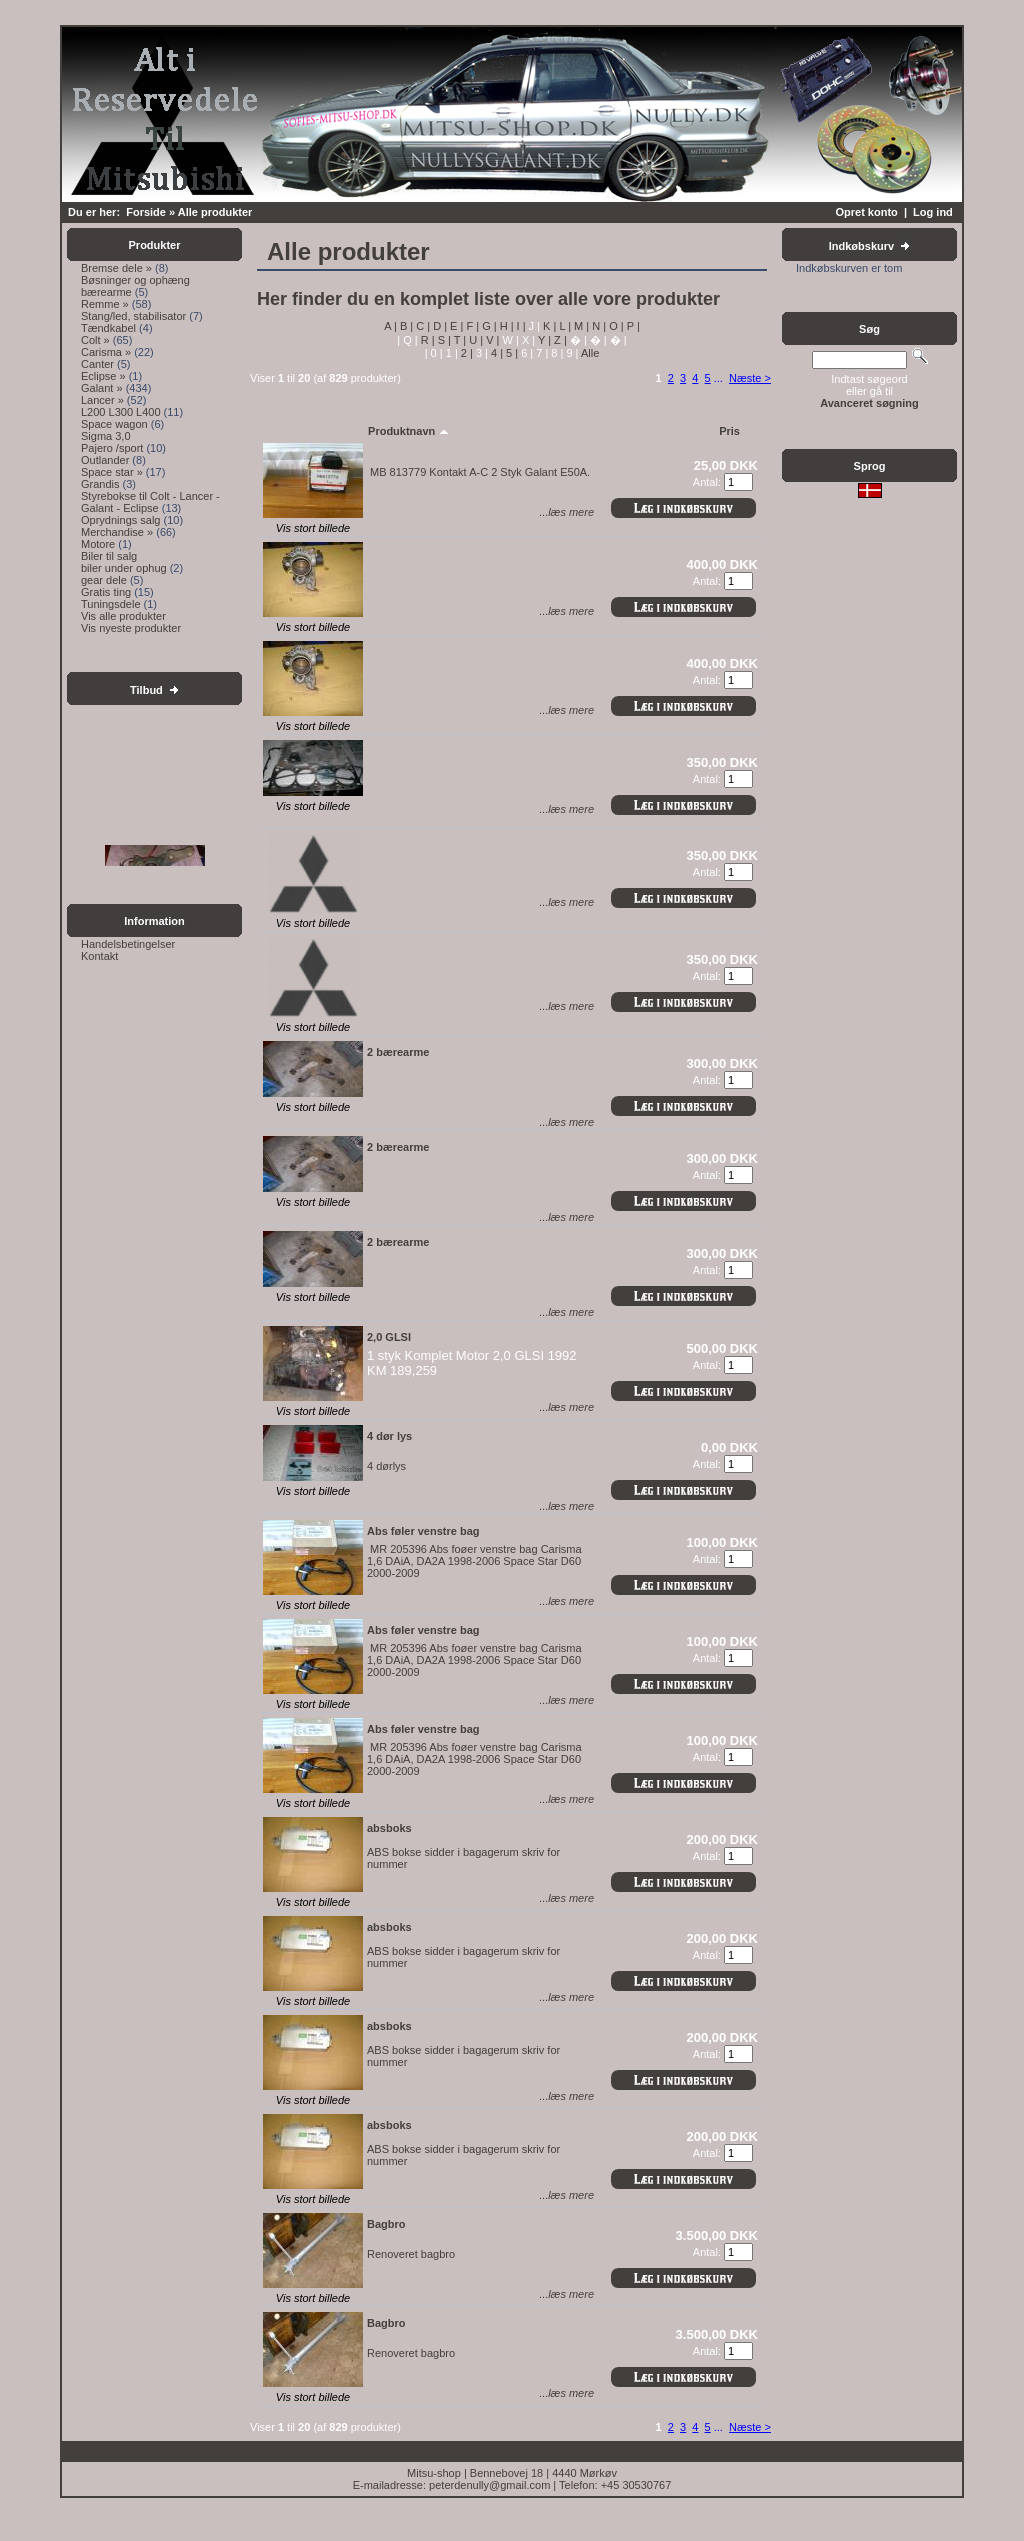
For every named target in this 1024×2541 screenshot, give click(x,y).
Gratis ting (106, 592)
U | (474, 340)
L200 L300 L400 (121, 412)
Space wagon (114, 424)
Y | (543, 340)
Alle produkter (215, 212)
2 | (465, 353)
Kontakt (99, 956)
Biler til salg (109, 556)
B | (405, 326)
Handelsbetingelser (128, 944)
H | (505, 326)
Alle (588, 353)
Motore (98, 544)
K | (548, 326)
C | (421, 326)
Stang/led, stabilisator (133, 316)
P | (632, 326)
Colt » (95, 340)
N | (597, 326)
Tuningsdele (111, 604)
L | (563, 326)
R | (426, 340)
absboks (389, 1828)
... (718, 378)
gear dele (104, 580)
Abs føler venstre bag (423, 1531)
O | (615, 326)
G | (488, 326)
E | (455, 326)
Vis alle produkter (123, 616)
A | (390, 326)
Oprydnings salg (121, 520)
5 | (510, 353)
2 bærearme (398, 1052)
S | (443, 340)
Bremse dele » (116, 268)
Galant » (102, 388)
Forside (146, 212)
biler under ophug (124, 568)
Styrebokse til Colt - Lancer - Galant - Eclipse (150, 502)
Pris (729, 431)
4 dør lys (389, 1436)
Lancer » (102, 400)
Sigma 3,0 (106, 436)
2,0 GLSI (389, 1337)
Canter (97, 364)
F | (471, 326)
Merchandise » (117, 532)
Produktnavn (409, 431)
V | (491, 340)
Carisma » (106, 352)
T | (458, 340)
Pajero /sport (112, 448)
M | (580, 326)
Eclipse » (103, 376)
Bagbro (386, 2224)
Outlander (105, 460)
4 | (495, 353)
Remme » (105, 304)
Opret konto (866, 212)
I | (520, 326)
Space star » (112, 472)
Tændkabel (108, 328)
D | (438, 326)
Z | (559, 340)
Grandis (100, 484)
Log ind (933, 212)
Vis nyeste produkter (131, 628)
